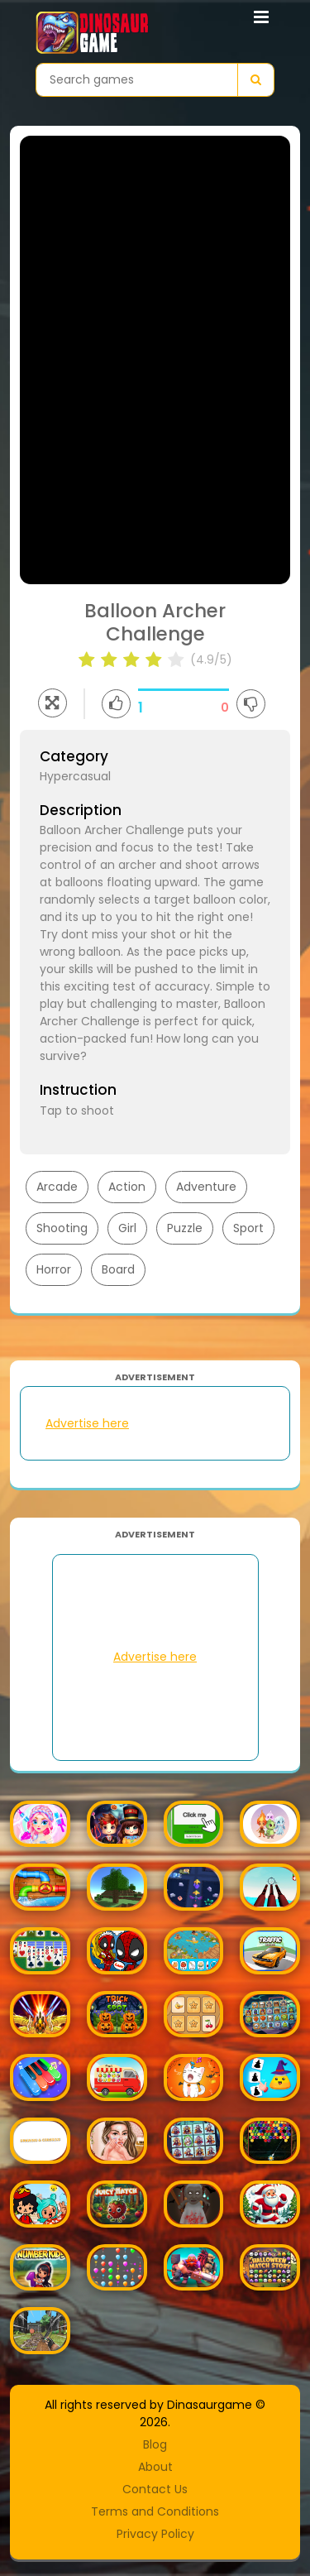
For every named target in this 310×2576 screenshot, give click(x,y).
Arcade (57, 1186)
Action (126, 1186)
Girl (127, 1228)
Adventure (206, 1186)
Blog (155, 2444)
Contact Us (155, 2489)
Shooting (62, 1228)
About (155, 2466)
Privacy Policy (155, 2534)
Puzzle (185, 1228)
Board (118, 1269)
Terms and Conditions (155, 2511)
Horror (53, 1269)
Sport (248, 1228)
